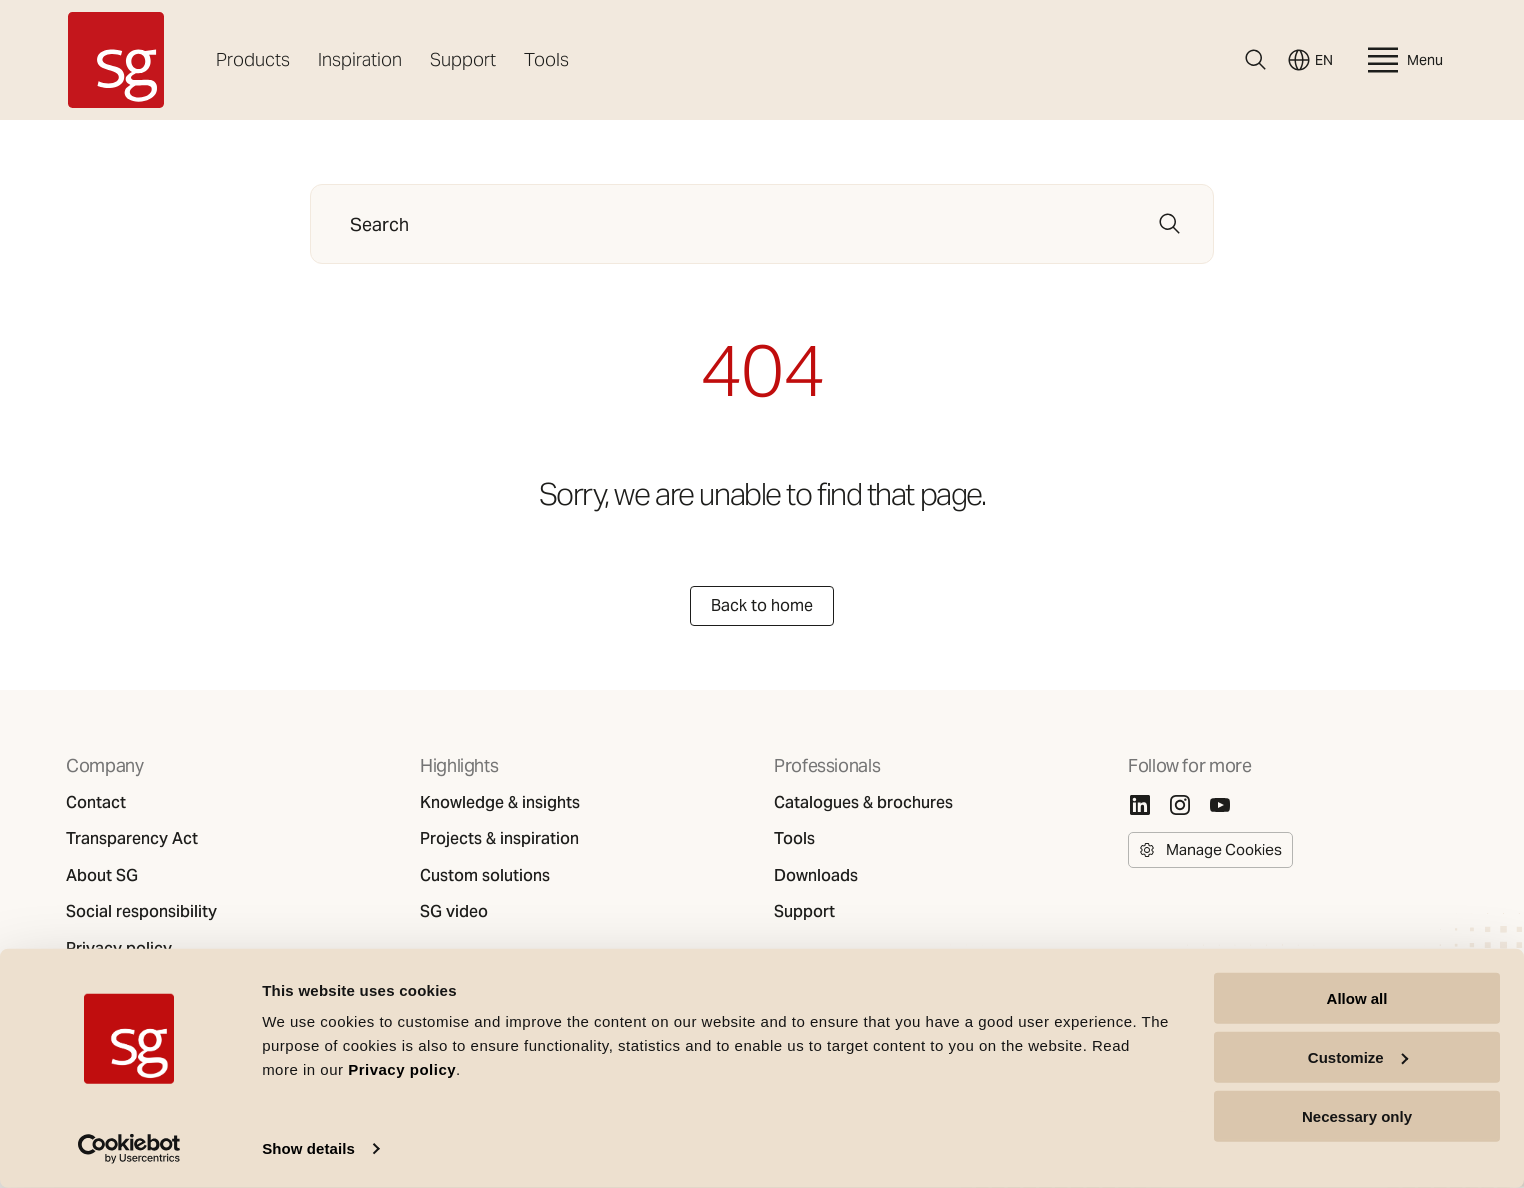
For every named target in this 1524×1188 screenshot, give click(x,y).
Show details (308, 1148)
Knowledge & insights (500, 803)
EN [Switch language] (1310, 60)
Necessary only (1357, 1115)
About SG (102, 876)
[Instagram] (1180, 805)
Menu (1403, 60)
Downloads (816, 876)
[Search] (1256, 60)
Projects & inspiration (499, 839)
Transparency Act (132, 839)
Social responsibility (141, 912)
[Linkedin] (1140, 805)
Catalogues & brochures (863, 803)
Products (253, 59)
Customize (1358, 1057)
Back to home (762, 605)
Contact (96, 803)
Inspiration (360, 59)
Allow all (1357, 998)
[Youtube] (1220, 805)
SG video (454, 912)
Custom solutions (485, 876)
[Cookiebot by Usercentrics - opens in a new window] (129, 1149)
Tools (546, 59)
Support (463, 59)
